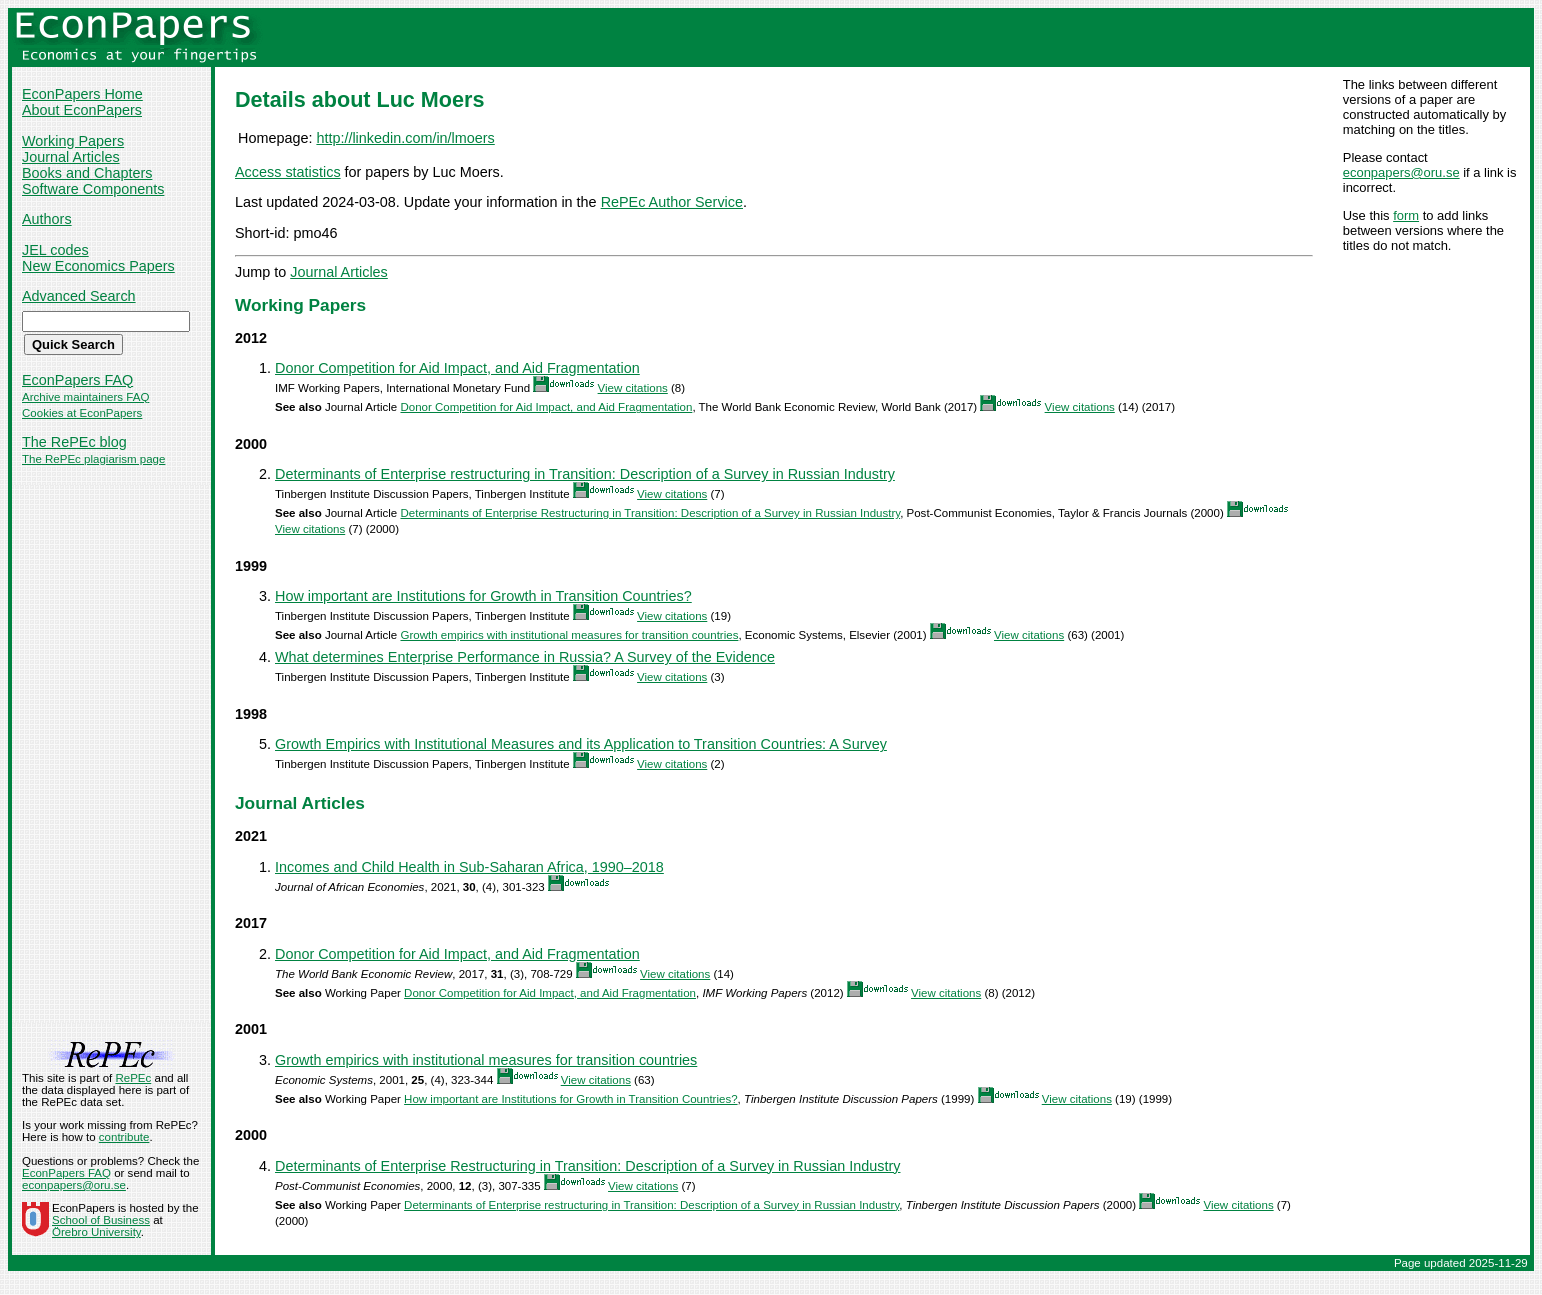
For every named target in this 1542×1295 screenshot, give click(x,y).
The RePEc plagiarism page (93, 459)
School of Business (101, 1220)
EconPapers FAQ (77, 380)
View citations (633, 388)
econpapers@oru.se (1401, 172)
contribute (124, 1137)
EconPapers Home (82, 94)
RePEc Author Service (672, 202)
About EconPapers (82, 110)
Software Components (93, 189)
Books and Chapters (87, 173)
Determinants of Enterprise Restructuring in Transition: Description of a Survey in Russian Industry (650, 513)
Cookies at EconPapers (82, 413)
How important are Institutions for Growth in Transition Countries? (483, 596)
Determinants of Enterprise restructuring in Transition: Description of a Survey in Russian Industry (585, 474)
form (1406, 215)
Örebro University (96, 1232)
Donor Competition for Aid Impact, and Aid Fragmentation (457, 368)
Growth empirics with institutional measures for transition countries (569, 635)
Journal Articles (71, 157)
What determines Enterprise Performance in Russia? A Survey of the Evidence (525, 657)
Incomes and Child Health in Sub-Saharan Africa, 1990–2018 (469, 867)
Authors (47, 219)
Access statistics (288, 172)
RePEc (133, 1078)
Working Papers (73, 141)
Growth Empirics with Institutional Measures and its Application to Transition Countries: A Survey (581, 744)
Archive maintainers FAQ (85, 397)
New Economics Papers (98, 266)
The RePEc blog (74, 442)
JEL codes (55, 250)
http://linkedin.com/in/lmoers (405, 138)
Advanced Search (79, 296)
